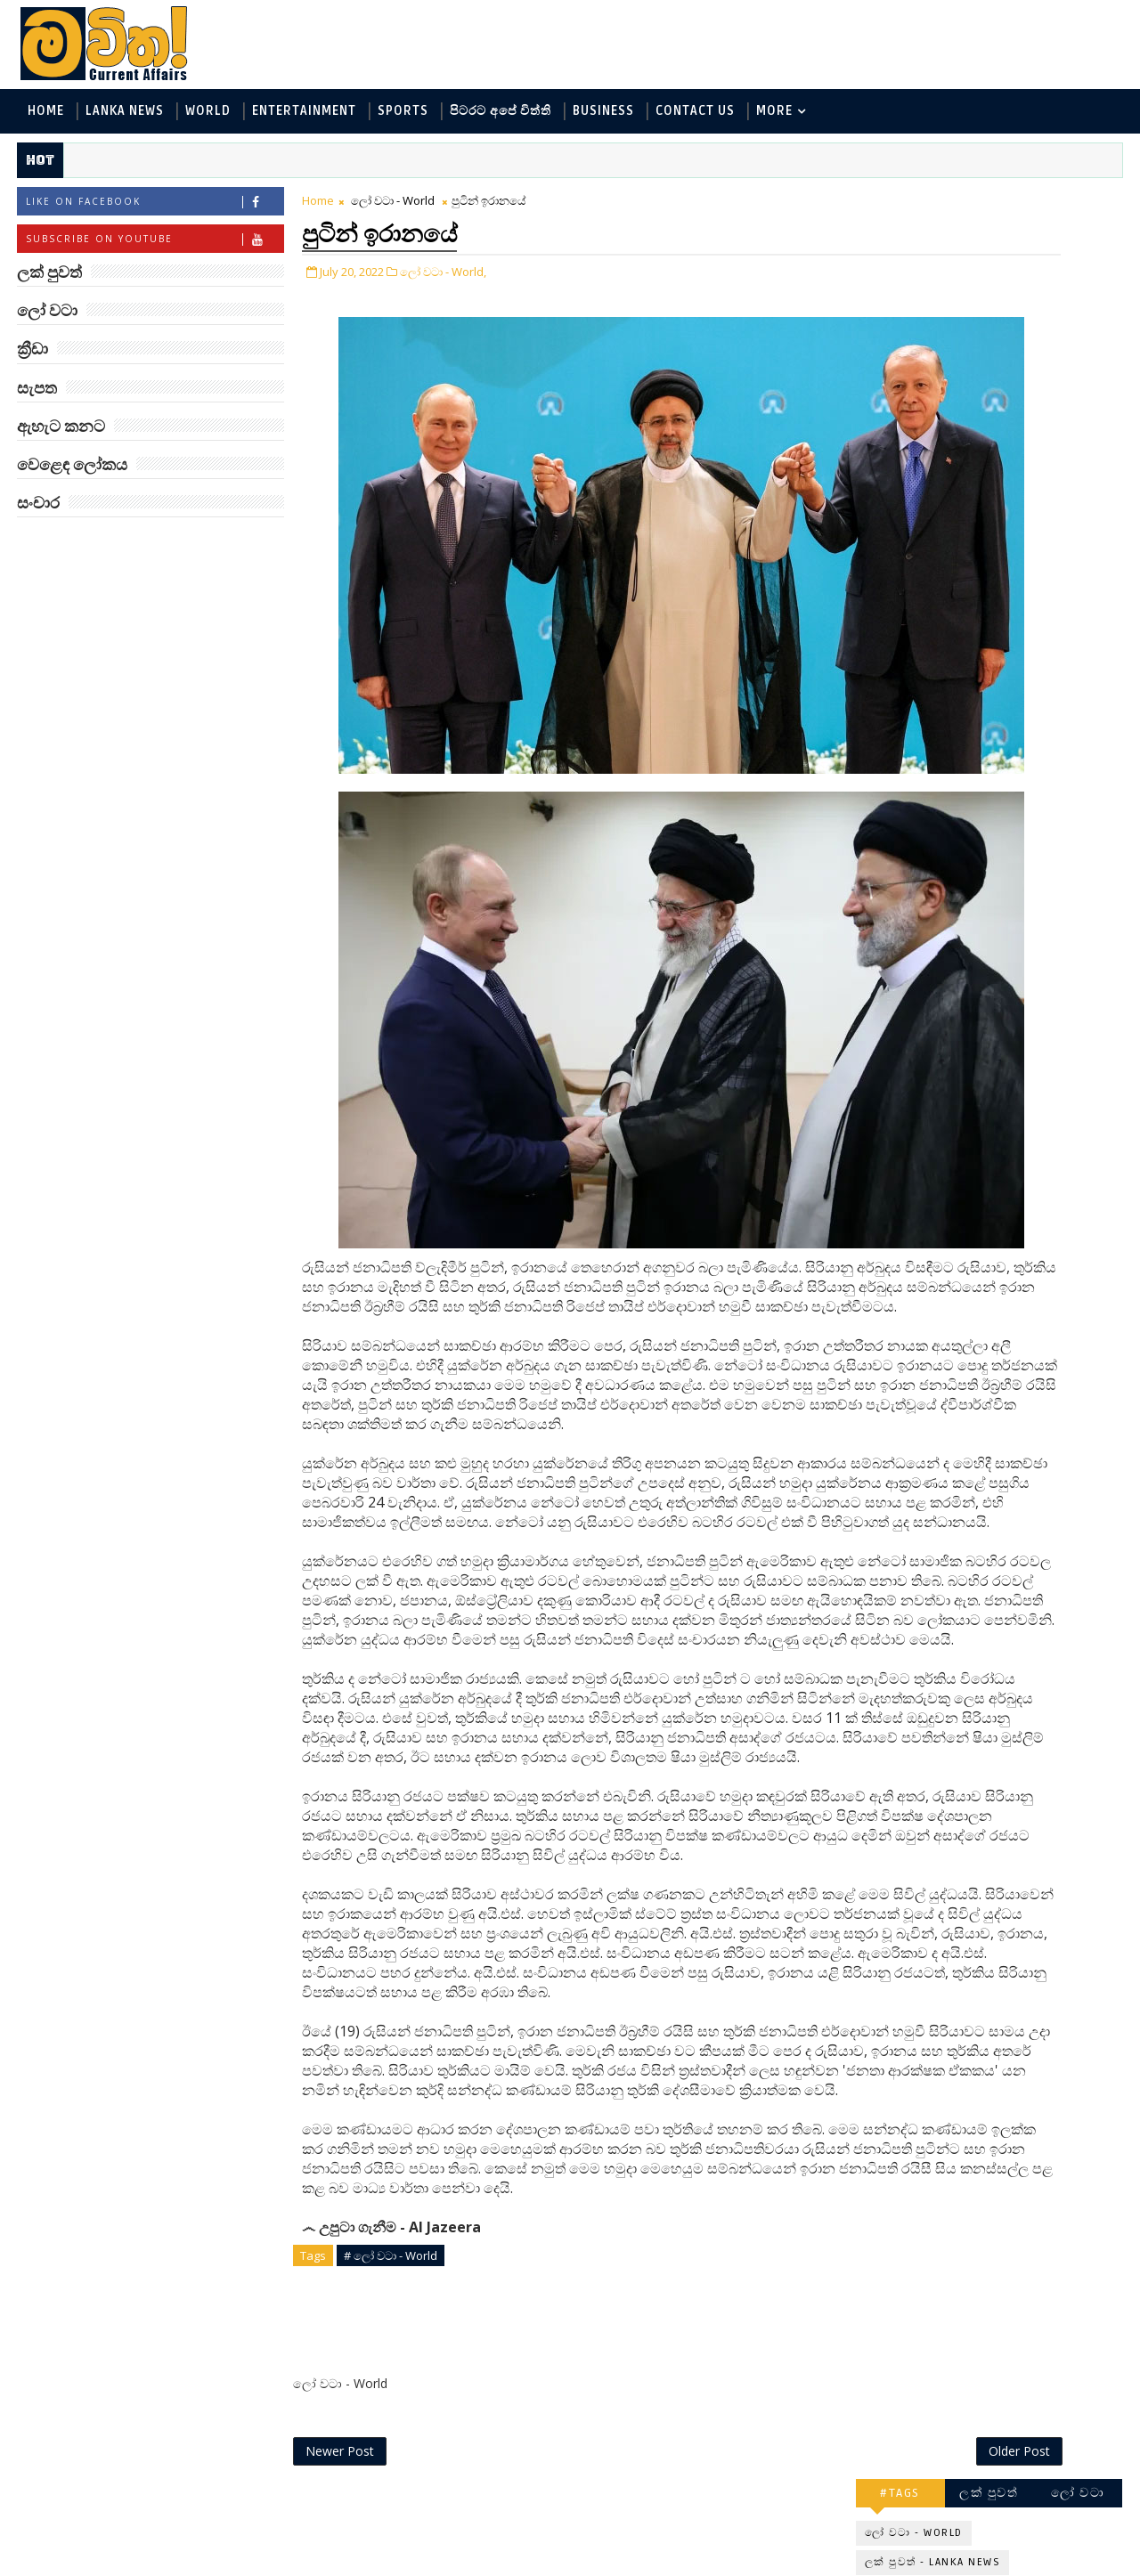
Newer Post (336, 2520)
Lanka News (121, 114)
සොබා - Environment (931, 389)
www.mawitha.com (216, 2564)
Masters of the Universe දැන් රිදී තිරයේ (1030, 736)
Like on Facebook (151, 208)
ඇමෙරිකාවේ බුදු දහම (1018, 1017)
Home (42, 114)
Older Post (800, 2520)
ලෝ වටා (1082, 202)
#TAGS (904, 202)
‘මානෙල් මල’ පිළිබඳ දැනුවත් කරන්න (1013, 592)
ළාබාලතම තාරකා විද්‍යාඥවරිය (1003, 520)
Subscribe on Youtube (151, 245)
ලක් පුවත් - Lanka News (936, 272)
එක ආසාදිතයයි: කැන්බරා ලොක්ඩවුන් (1031, 1097)
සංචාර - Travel (1015, 448)
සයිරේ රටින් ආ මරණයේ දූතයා (1030, 809)
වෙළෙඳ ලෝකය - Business (945, 419)
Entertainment (300, 114)
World (204, 114)
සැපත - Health (909, 448)
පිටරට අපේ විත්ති (497, 114)
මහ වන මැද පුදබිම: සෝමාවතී (1013, 664)
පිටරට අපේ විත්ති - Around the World (978, 360)
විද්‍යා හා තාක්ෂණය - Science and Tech (978, 330)
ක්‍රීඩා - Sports (1058, 389)
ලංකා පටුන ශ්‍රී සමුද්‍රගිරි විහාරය (1019, 1169)
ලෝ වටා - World (389, 207)
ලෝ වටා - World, (439, 274)
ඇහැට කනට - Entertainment (954, 301)
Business (600, 114)
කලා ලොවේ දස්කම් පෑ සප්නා (1021, 953)
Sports (399, 114)
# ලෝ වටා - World (387, 2362)
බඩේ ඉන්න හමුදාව (1010, 873)
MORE (771, 114)
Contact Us (691, 114)
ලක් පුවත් (993, 202)
